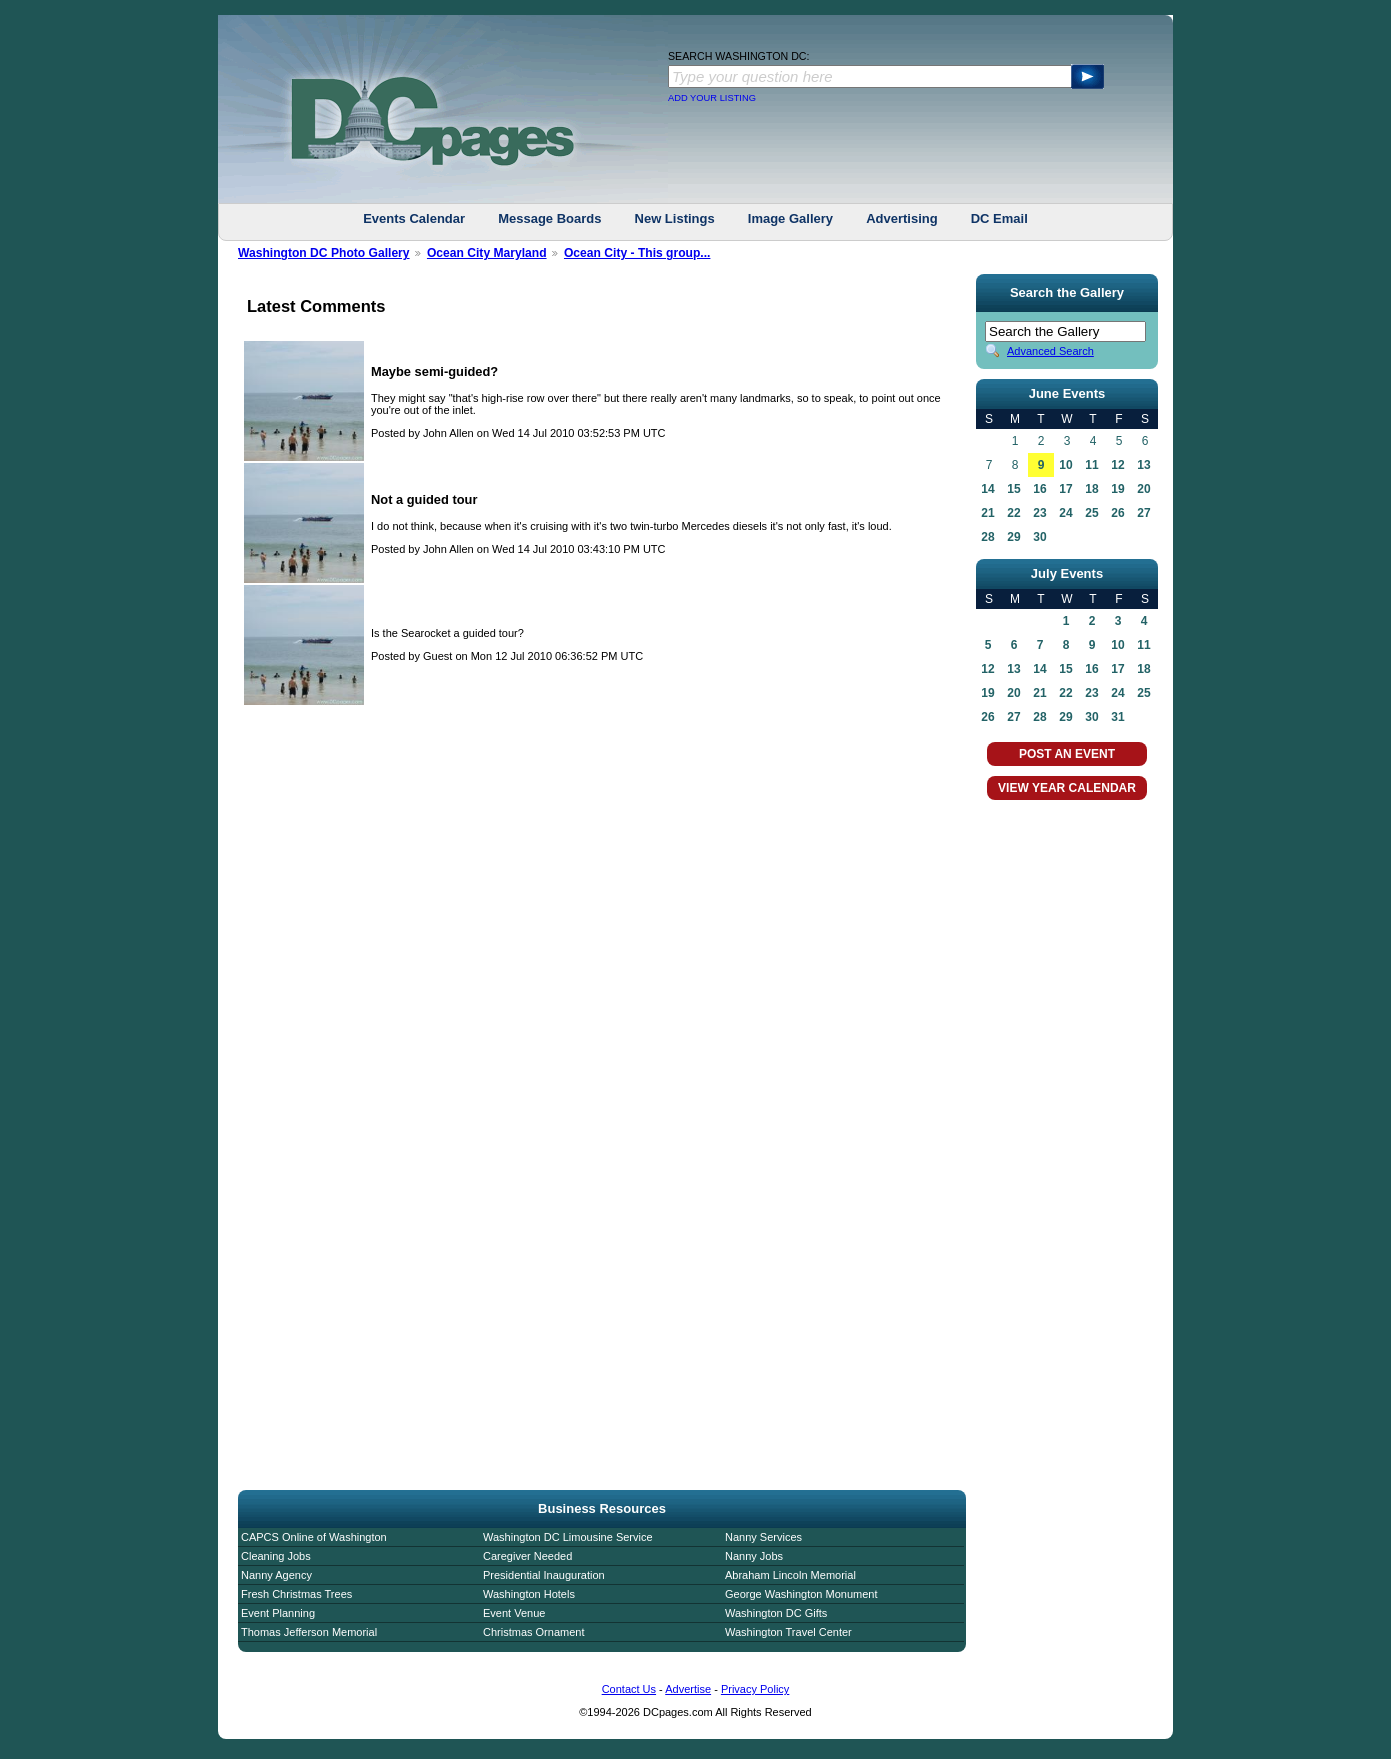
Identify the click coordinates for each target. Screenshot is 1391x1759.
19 (1117, 489)
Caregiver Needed (527, 1556)
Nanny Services (763, 1537)
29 (1013, 537)
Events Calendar (414, 218)
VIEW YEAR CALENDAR (1067, 788)
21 (987, 513)
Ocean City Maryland (487, 253)
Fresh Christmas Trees (296, 1594)
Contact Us (629, 1689)
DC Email (999, 218)
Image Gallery (790, 218)
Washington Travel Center (788, 1632)
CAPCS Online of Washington (314, 1537)
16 (1039, 489)
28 (987, 537)
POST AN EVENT (1067, 754)
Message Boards (549, 218)
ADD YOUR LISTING (712, 98)
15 (1013, 489)
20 (1143, 489)
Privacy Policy (755, 1689)
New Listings (675, 218)
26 (1117, 513)
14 (987, 489)
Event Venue (514, 1613)
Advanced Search (1050, 351)
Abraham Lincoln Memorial (790, 1575)
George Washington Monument (801, 1594)
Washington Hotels (529, 1594)
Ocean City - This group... (637, 253)
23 (1039, 513)
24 (1065, 513)
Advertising (902, 218)
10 (1065, 465)
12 (1117, 465)
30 (1039, 537)
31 (1117, 717)
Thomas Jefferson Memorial (309, 1632)
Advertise (688, 1689)
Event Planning (278, 1613)
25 (1091, 513)
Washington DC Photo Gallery (324, 253)
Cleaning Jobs (276, 1556)
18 (1091, 489)
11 (1091, 465)
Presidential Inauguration (544, 1575)
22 (1013, 513)
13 (1143, 465)
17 (1065, 489)
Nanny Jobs (754, 1556)
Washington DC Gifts (776, 1613)
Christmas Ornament (533, 1632)
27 (1143, 513)
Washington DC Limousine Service (568, 1537)
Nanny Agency (276, 1575)
